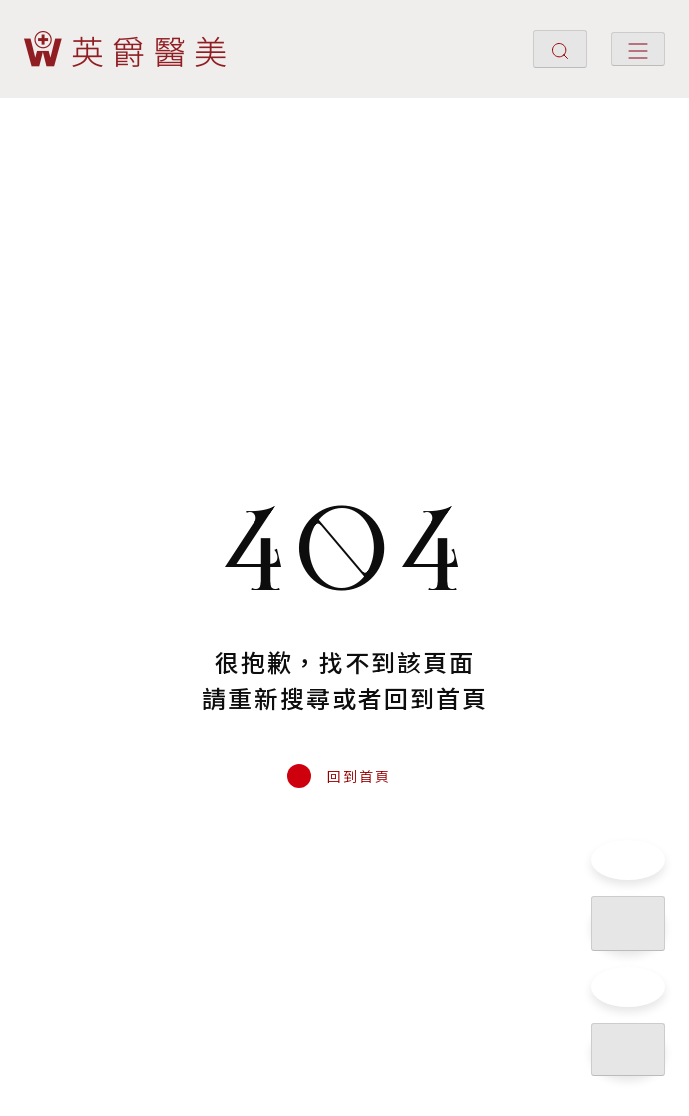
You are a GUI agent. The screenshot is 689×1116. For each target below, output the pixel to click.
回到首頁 (359, 776)
